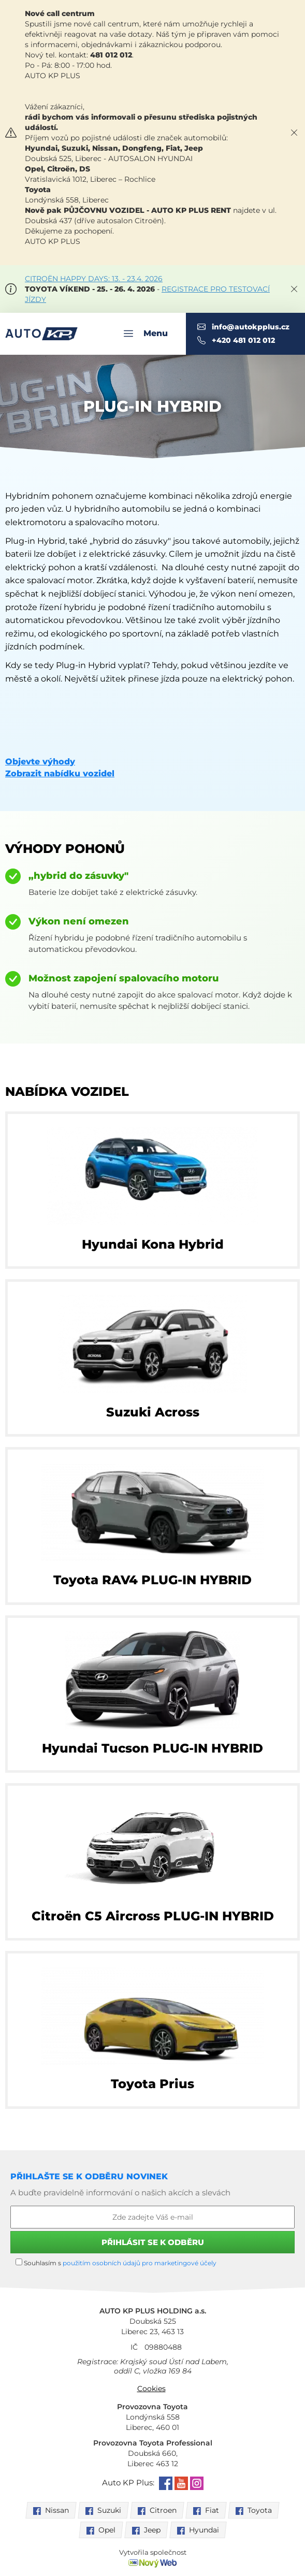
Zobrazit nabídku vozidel (59, 773)
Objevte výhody (40, 761)
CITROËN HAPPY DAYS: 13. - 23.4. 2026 (94, 278)
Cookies (151, 2388)
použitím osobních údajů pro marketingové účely (139, 2263)
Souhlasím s (116, 2263)
